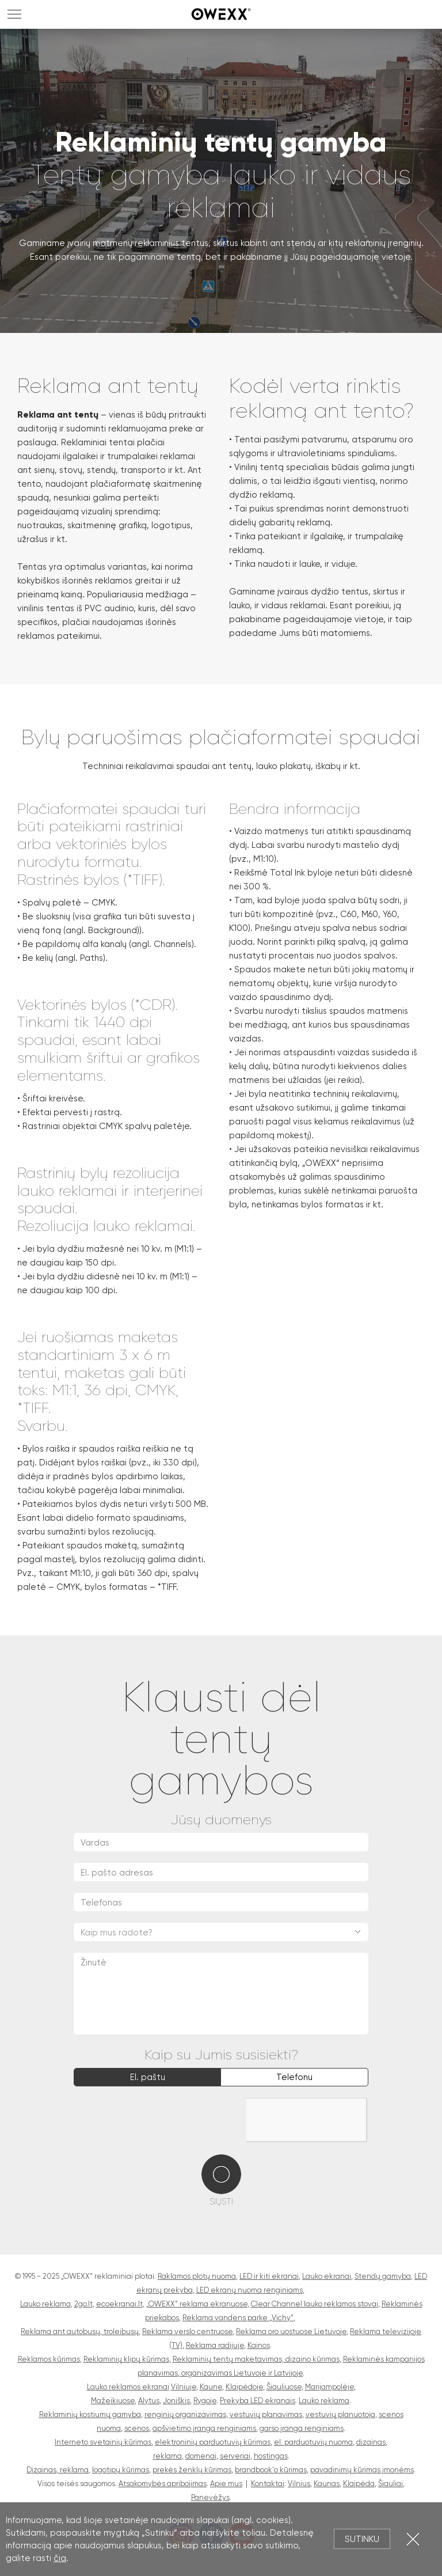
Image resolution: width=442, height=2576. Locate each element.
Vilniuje (183, 2386)
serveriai (235, 2456)
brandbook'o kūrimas (271, 2469)
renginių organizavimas (185, 2414)
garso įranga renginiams (302, 2428)
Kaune (211, 2386)
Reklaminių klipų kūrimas (126, 2359)
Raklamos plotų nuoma (197, 2276)
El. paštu (147, 2077)
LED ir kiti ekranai (269, 2276)
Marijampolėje (329, 2386)
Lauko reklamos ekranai (128, 2386)
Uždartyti (413, 2539)
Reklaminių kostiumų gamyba (90, 2414)
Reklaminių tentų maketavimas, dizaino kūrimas (256, 2359)
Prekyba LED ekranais (257, 2400)
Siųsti (221, 2202)
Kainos (258, 2345)
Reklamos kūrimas (49, 2359)
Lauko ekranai (326, 2276)
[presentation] (161, 2120)
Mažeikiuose (113, 2400)
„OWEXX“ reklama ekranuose (196, 2304)
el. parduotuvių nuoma (313, 2442)
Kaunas (327, 2483)
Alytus (148, 2400)
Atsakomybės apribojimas (163, 2483)
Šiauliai (390, 2483)
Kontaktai (267, 2483)
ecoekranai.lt (119, 2304)
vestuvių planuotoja (340, 2414)
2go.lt (83, 2304)
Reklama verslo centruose (187, 2331)
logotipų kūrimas (120, 2469)
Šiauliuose (284, 2386)
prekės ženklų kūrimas (192, 2469)
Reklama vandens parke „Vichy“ (238, 2317)
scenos (136, 2428)
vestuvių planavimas (266, 2414)
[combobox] (221, 1932)
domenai (200, 2456)
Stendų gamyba (383, 2276)
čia (60, 2558)
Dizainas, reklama (57, 2469)
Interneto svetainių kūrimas (103, 2442)
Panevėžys (210, 2497)
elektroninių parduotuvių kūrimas (212, 2442)
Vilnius (299, 2483)
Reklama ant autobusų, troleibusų (80, 2331)
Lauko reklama (45, 2304)
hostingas (271, 2456)
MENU (14, 14)
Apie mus (226, 2483)
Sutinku (362, 2539)
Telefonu (294, 2077)
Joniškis (176, 2400)
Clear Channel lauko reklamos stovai (314, 2304)
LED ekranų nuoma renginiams (249, 2290)
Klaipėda (359, 2483)
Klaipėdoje (244, 2386)
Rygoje (204, 2400)
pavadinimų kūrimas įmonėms (362, 2469)
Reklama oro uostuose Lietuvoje (291, 2331)
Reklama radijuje (215, 2345)
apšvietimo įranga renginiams (204, 2428)
